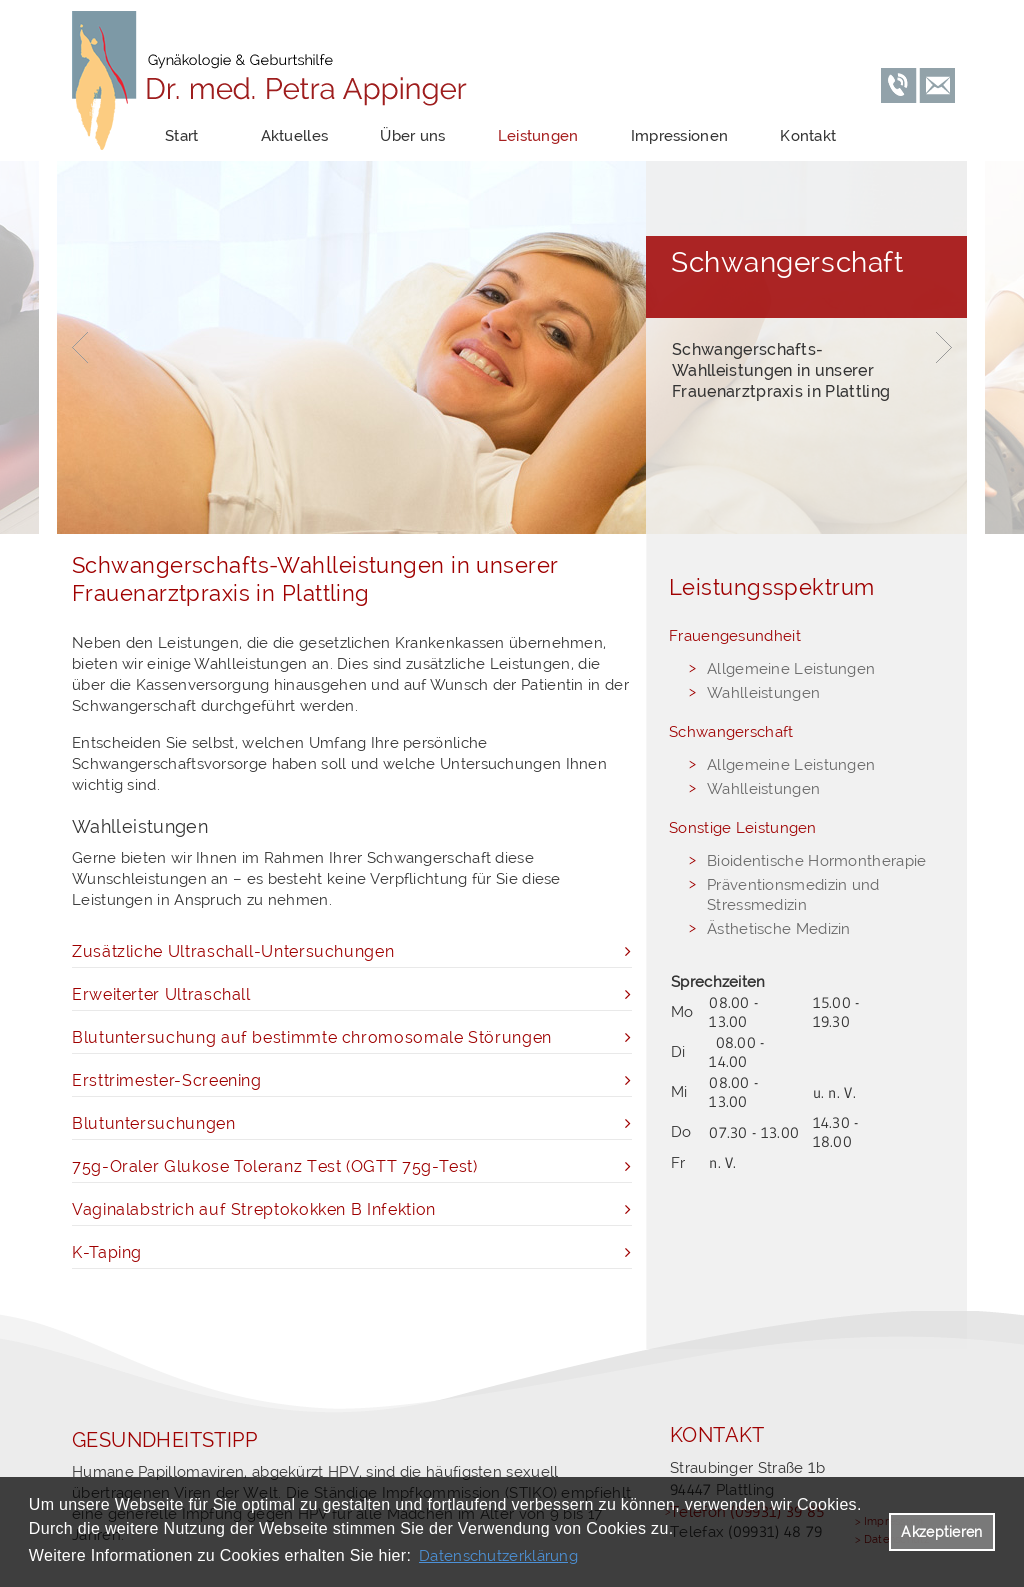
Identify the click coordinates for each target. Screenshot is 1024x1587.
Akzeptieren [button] (941, 1532)
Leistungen (538, 136)
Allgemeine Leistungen (791, 669)
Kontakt (808, 136)
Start (182, 136)
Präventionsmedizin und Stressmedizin (793, 895)
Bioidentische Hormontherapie (816, 861)
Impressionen (680, 136)
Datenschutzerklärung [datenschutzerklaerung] (498, 1556)
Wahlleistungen (763, 693)
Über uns (412, 136)
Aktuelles (295, 136)
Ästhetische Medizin (779, 929)
